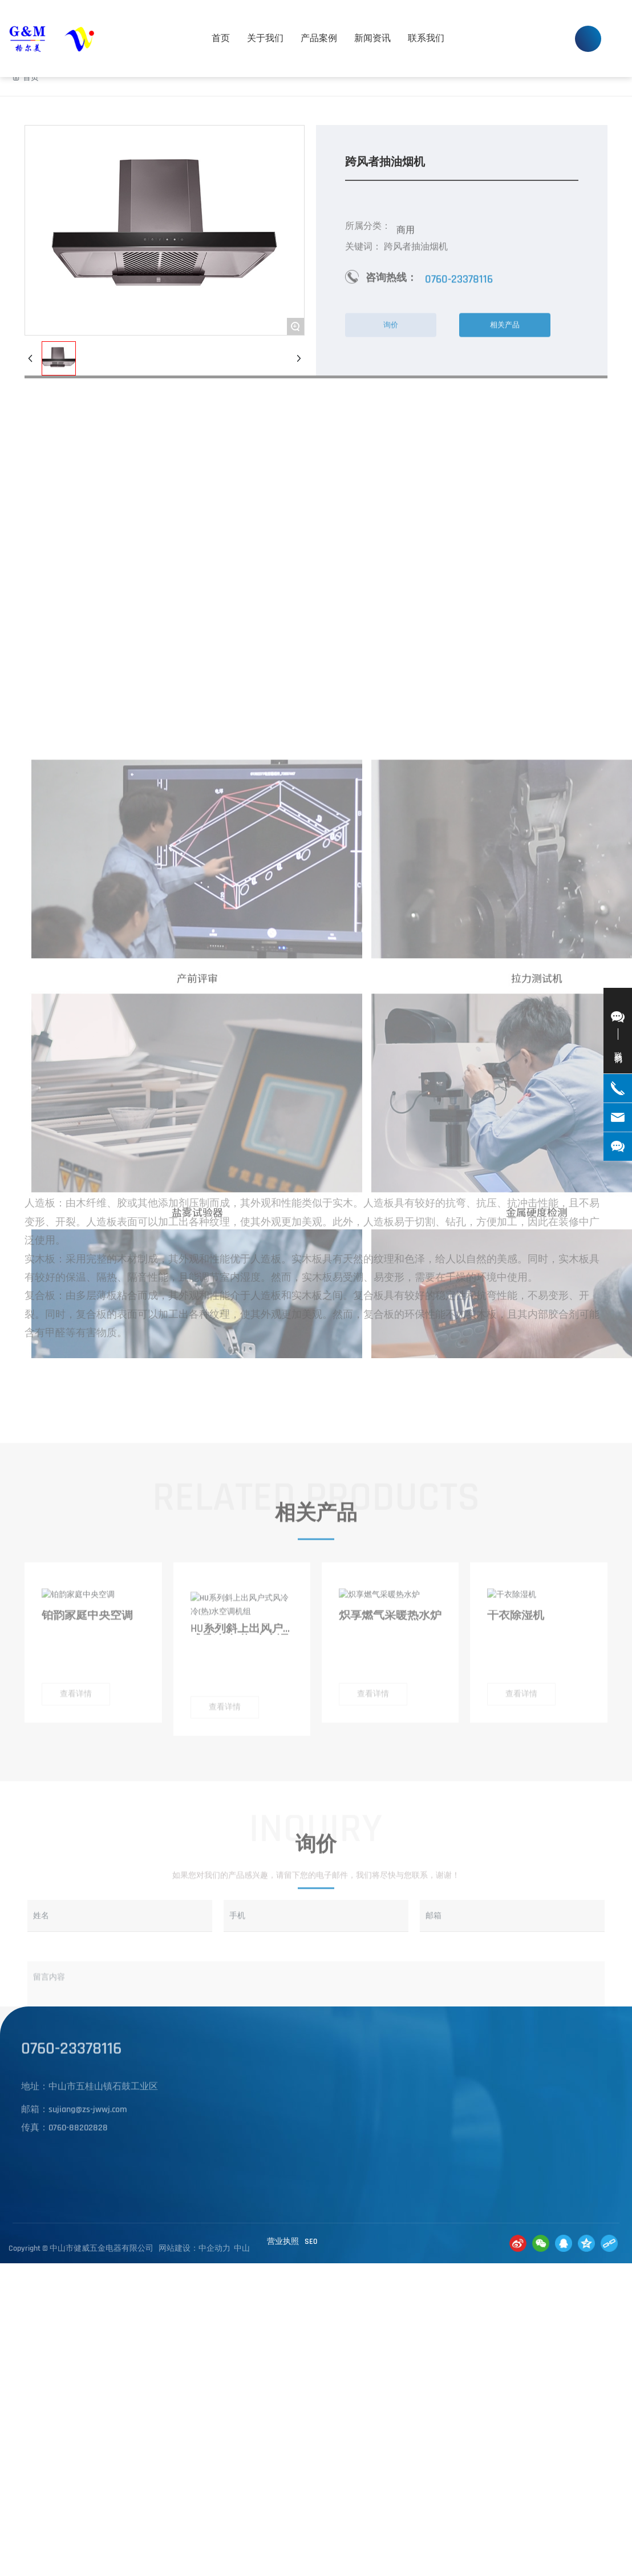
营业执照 (283, 2241)
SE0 (311, 2241)
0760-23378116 (526, 26)
